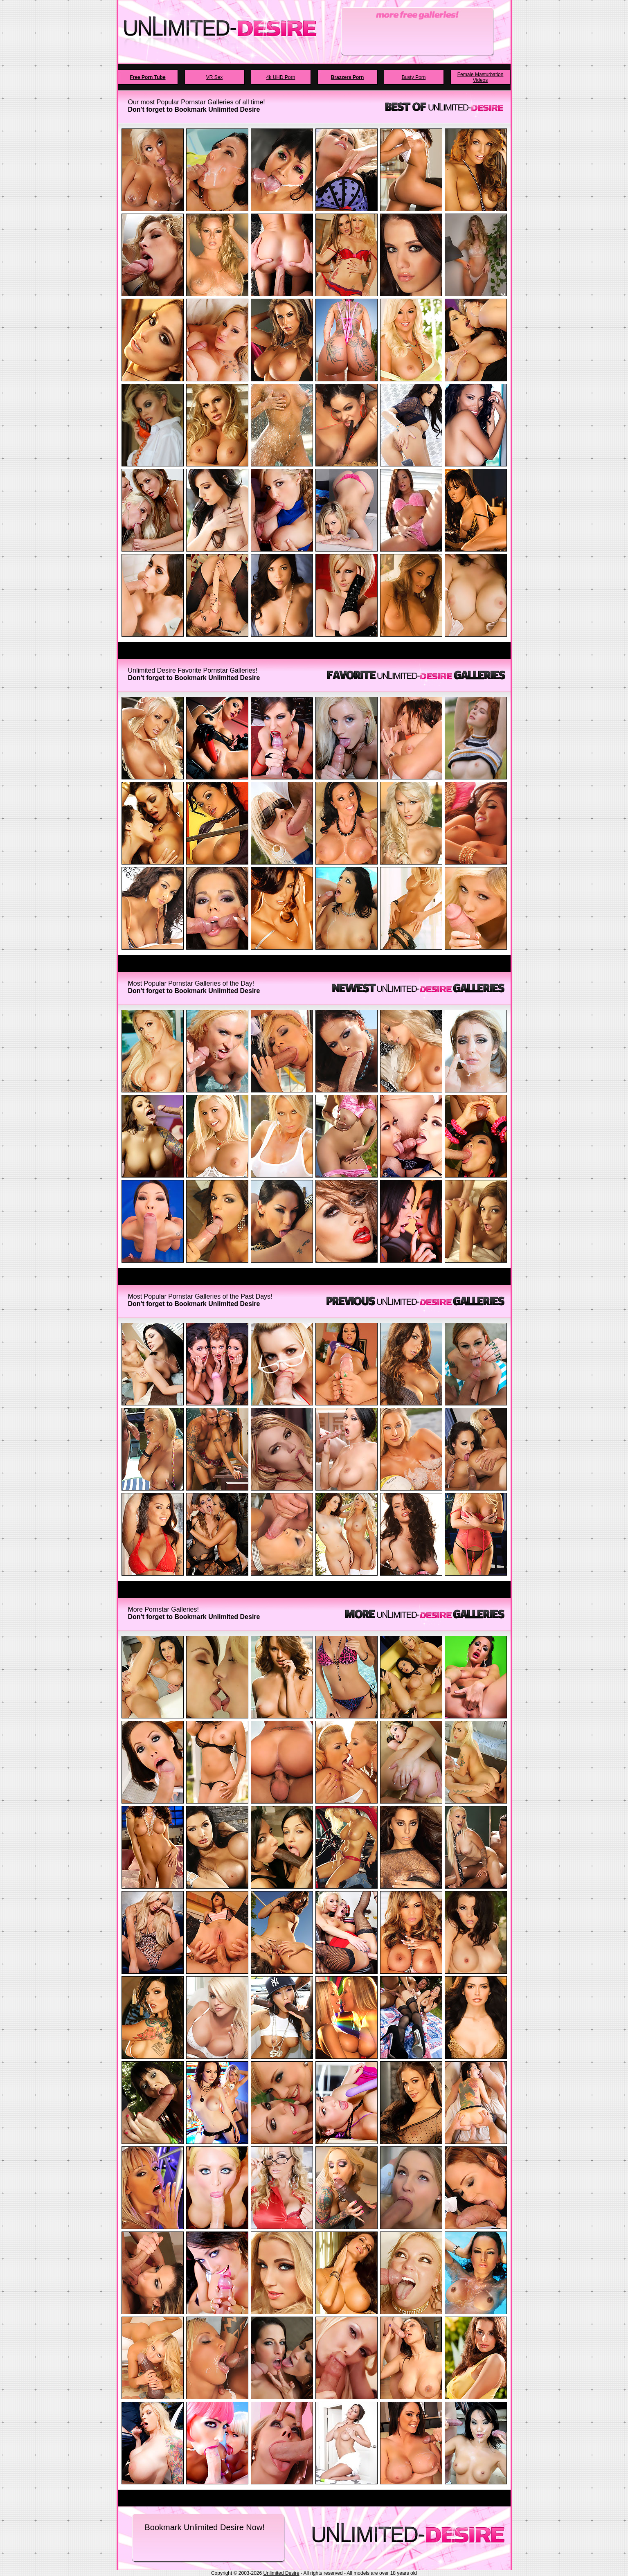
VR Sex (214, 77)
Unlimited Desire (281, 2573)
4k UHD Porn (280, 77)
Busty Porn (414, 77)
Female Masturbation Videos (480, 77)
